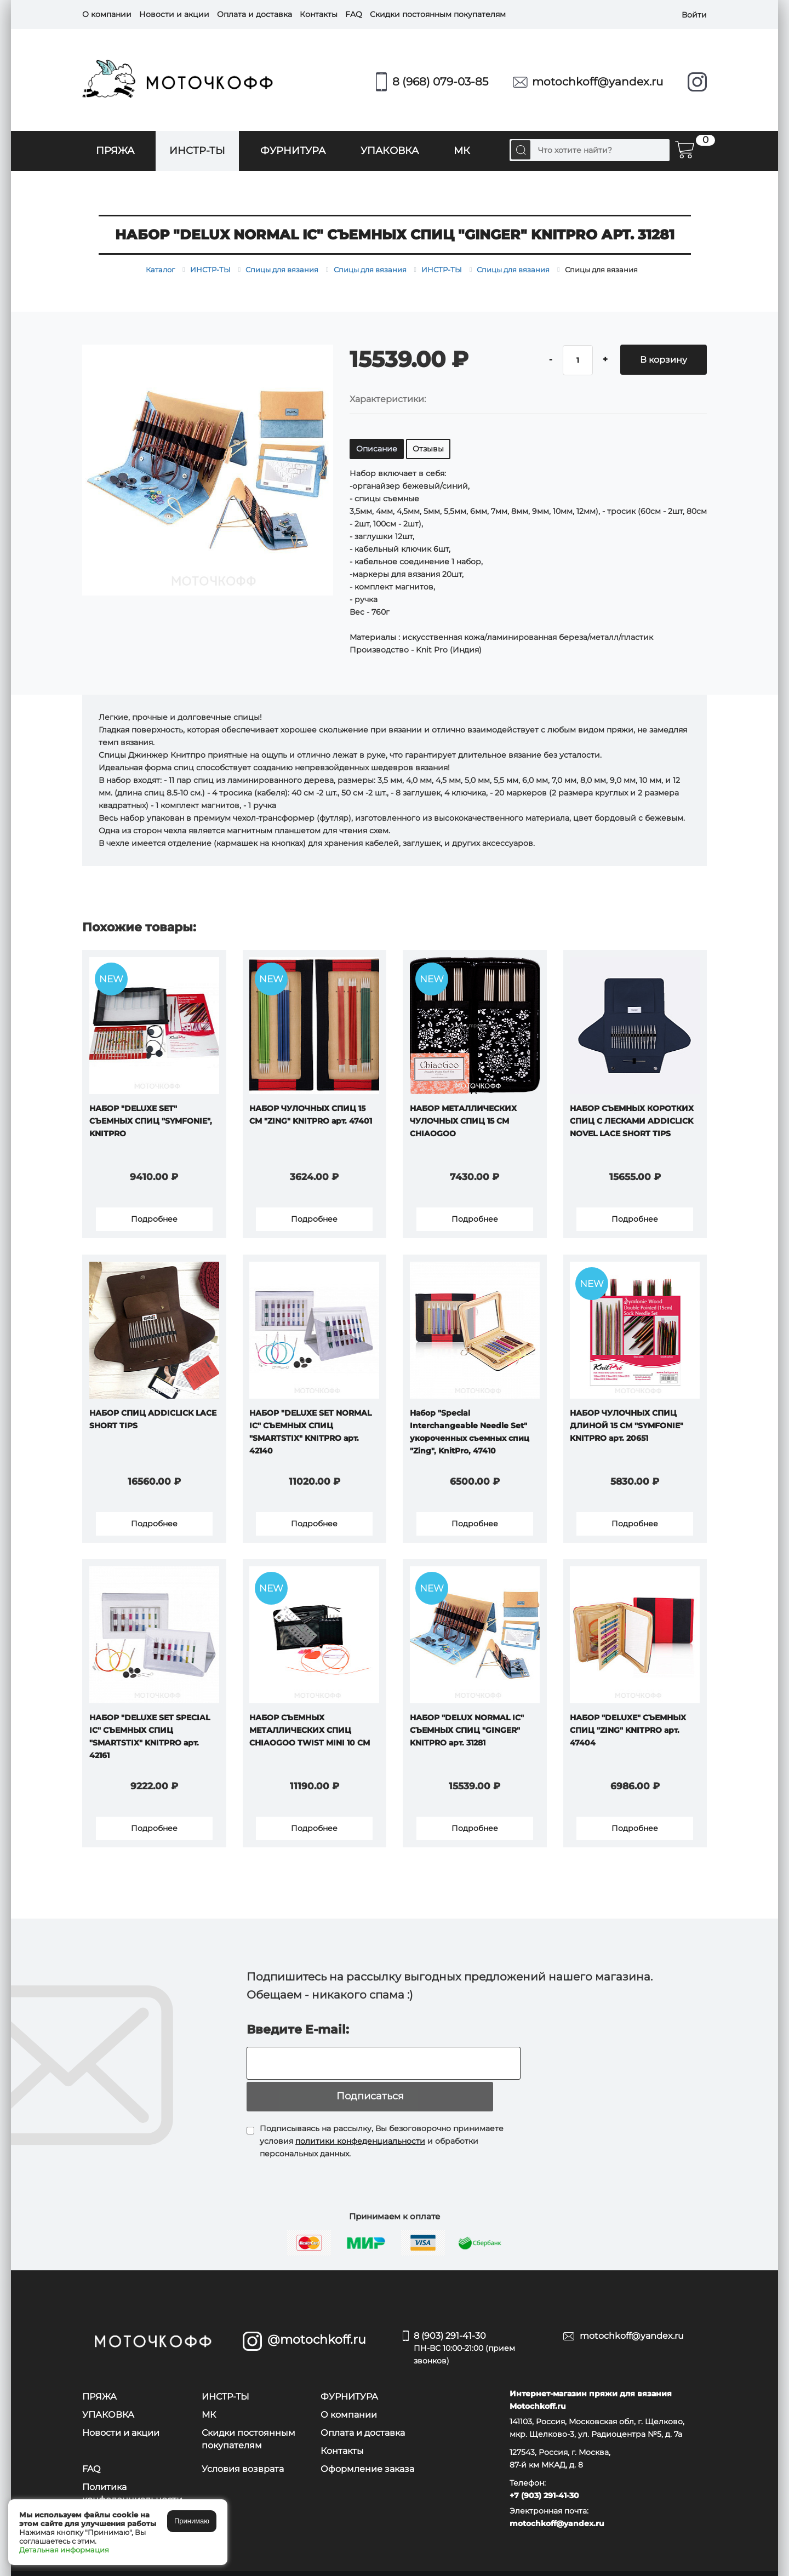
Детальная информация (64, 2549)
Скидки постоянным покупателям (438, 14)
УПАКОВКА (390, 151)
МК (462, 151)
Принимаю (191, 2521)
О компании (107, 14)
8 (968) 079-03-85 (440, 81)
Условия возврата (243, 2450)
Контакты (319, 14)
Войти (694, 14)
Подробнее (154, 1221)
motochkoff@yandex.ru (597, 81)
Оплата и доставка (254, 14)
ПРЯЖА (115, 151)
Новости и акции (174, 14)
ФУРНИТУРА (292, 151)
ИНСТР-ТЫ (197, 151)
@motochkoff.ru (316, 2321)
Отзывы (428, 449)
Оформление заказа (367, 2450)
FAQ (353, 14)
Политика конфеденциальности (132, 2474)
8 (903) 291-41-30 (480, 2330)
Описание (376, 449)
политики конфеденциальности (360, 2122)
